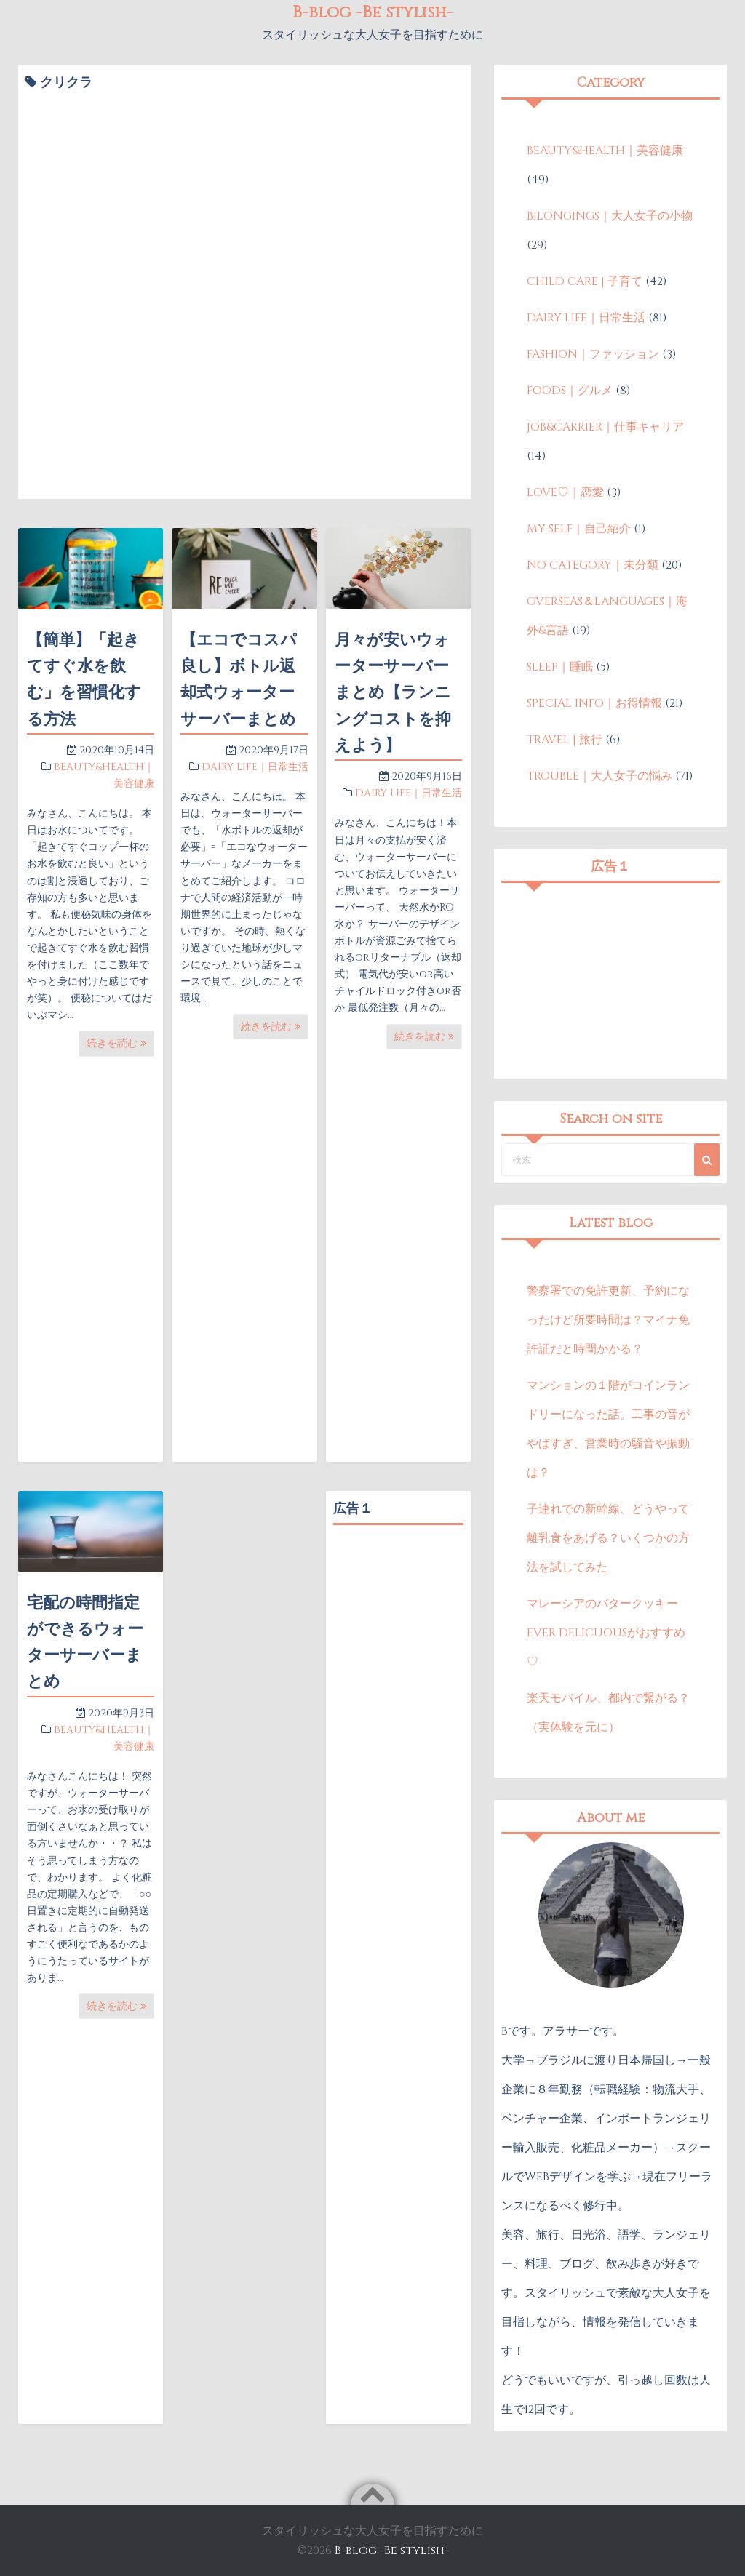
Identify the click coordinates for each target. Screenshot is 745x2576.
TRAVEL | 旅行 (564, 740)
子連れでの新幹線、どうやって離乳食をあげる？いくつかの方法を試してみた (608, 1538)
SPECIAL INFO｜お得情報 (594, 703)
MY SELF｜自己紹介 (579, 529)
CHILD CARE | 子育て (584, 281)
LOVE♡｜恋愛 (565, 492)
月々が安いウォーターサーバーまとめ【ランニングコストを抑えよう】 (393, 693)
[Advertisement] (398, 1750)
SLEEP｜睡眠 (560, 667)
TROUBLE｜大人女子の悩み (599, 776)
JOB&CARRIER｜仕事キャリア (605, 427)
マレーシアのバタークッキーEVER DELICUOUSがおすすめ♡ (606, 1633)
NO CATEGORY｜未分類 (592, 565)
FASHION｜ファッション (593, 354)
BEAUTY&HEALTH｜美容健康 (605, 151)
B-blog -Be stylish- (392, 2551)
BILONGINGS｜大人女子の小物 (610, 216)
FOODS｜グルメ (570, 391)
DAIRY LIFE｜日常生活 (255, 767)
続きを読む (116, 1043)
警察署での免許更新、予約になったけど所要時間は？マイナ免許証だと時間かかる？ (608, 1320)
